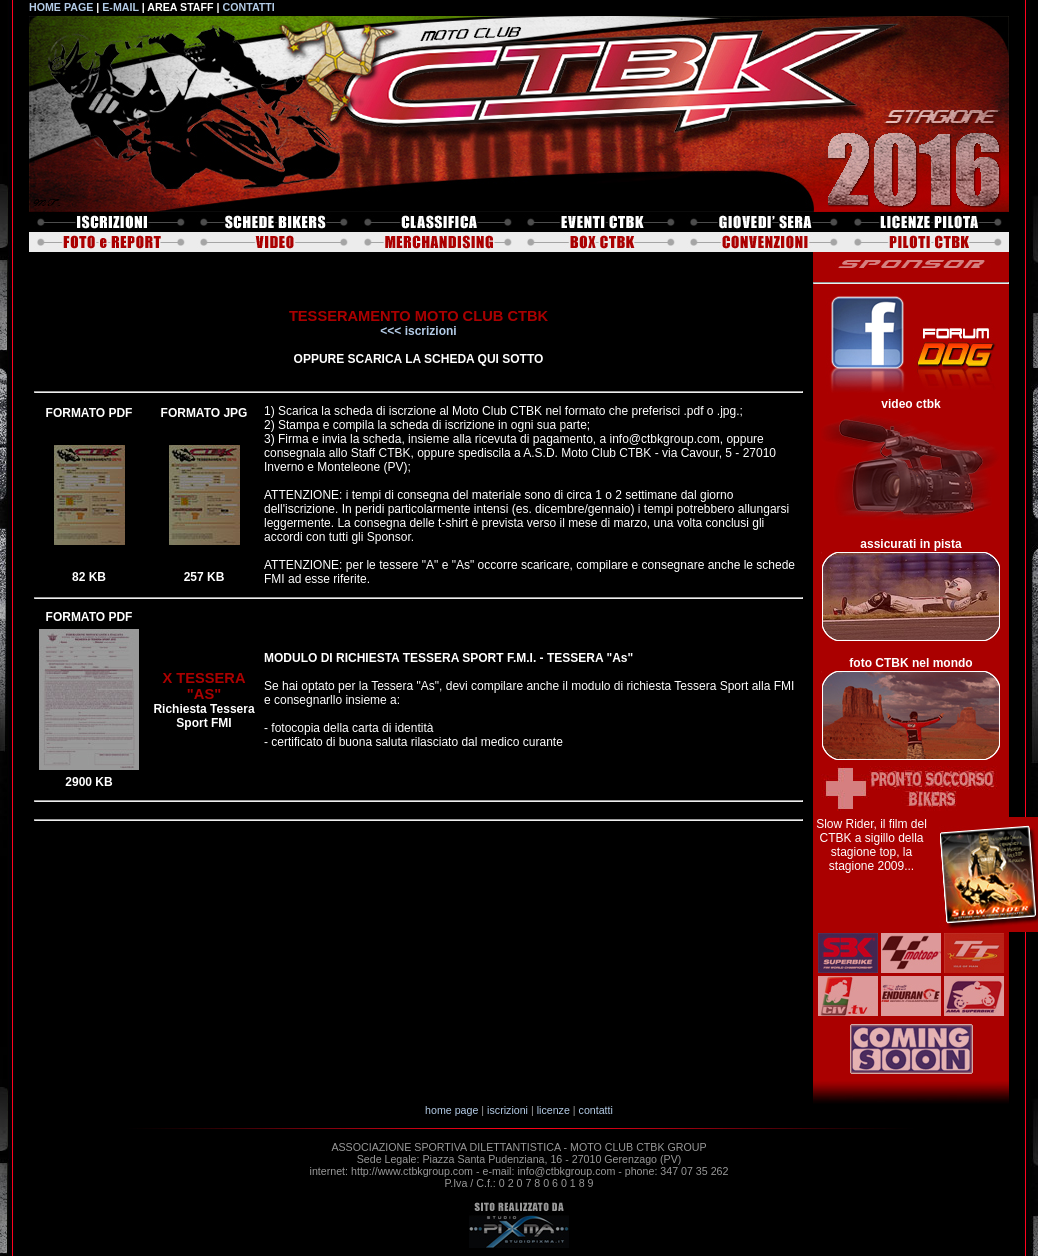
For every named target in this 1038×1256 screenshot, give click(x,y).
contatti (596, 1110)
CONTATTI (248, 7)
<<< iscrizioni (418, 331)
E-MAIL (120, 7)
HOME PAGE (61, 7)
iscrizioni (507, 1110)
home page (451, 1110)
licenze (553, 1110)
